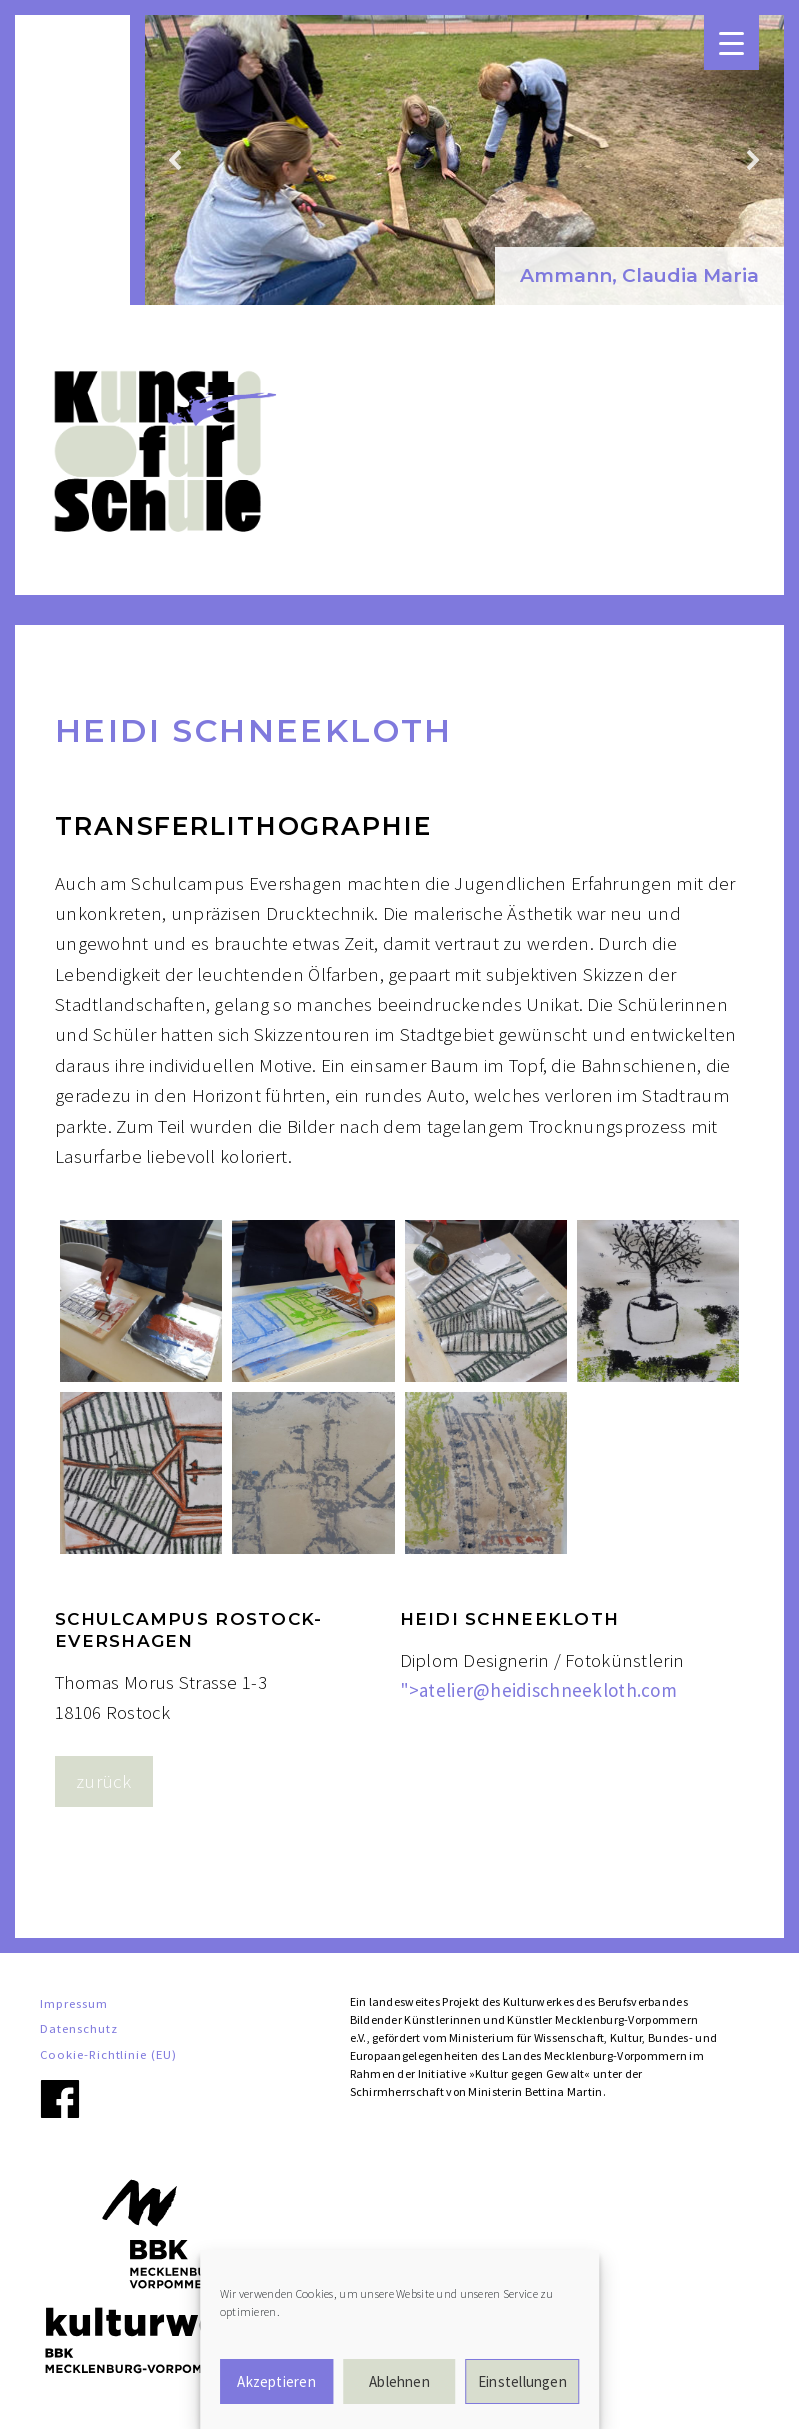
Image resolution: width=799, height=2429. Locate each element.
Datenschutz (79, 2028)
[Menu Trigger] (731, 42)
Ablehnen (399, 2381)
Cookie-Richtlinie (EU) (108, 2054)
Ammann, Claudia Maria (639, 275)
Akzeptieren (276, 2381)
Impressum (74, 2003)
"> (539, 1690)
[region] (464, 160)
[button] (639, 276)
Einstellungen (522, 2381)
